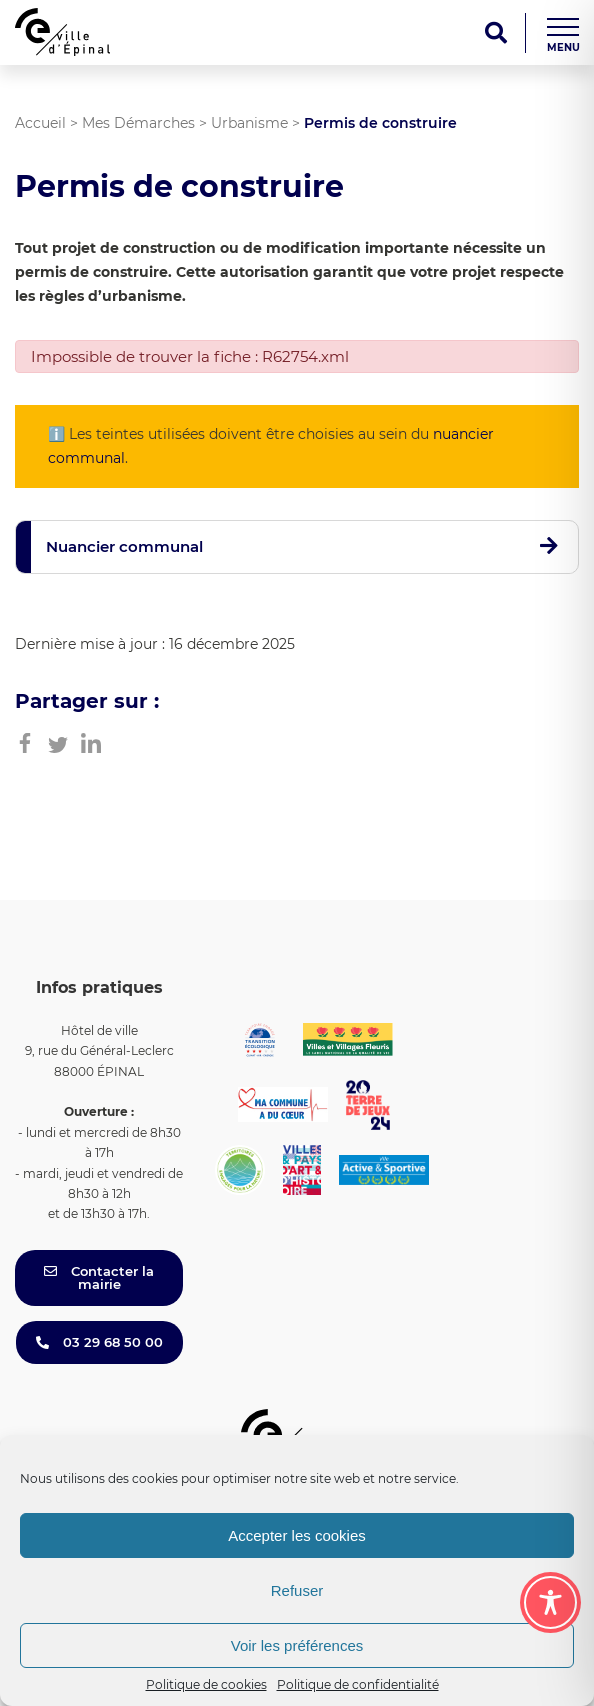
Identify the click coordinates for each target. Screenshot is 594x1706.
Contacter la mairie (99, 1277)
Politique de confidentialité (358, 1684)
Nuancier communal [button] (124, 546)
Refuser (297, 1590)
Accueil (40, 123)
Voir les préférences (297, 1645)
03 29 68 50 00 (99, 1342)
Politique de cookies (206, 1684)
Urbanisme (249, 123)
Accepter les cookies (297, 1535)
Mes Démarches (138, 123)
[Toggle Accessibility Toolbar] (550, 1602)
